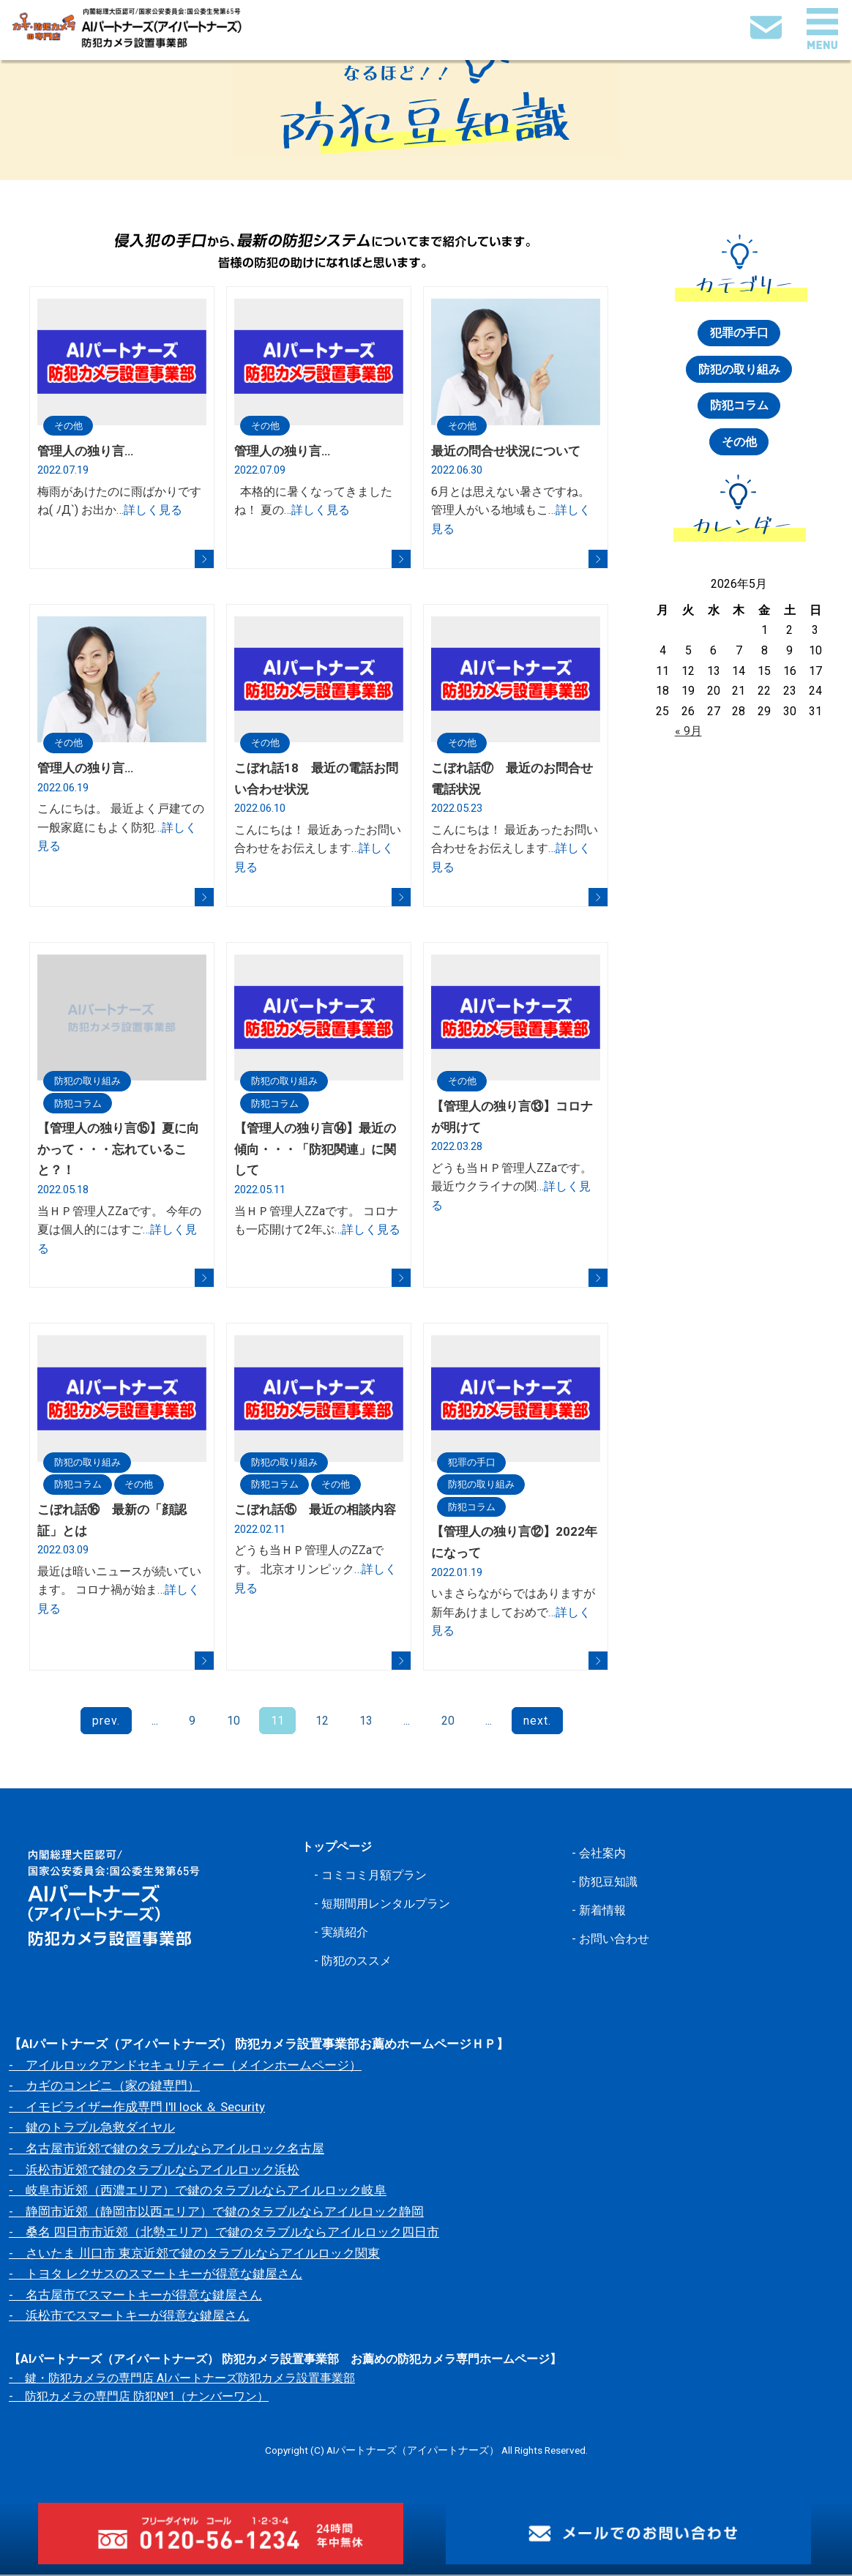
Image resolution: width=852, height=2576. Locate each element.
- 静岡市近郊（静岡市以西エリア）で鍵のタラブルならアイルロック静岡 (216, 2213)
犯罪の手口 (473, 1462)
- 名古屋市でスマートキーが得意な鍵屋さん (135, 2296)
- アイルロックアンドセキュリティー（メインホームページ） (185, 2066)
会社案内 (604, 1854)
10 (234, 1722)
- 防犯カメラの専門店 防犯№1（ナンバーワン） (139, 2398)
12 (322, 1722)
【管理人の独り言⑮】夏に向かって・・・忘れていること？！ (118, 1150)
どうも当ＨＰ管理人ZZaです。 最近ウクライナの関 (511, 1187)
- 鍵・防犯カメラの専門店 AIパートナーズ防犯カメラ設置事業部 (182, 2379)
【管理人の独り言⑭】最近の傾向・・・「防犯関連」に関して (315, 1150)
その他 (69, 425)
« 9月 (688, 732)
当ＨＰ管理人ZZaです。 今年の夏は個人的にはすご (119, 1230)
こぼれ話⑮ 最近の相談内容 (315, 1511)
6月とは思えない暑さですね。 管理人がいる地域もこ (511, 510)
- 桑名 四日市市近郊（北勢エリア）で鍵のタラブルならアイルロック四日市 (224, 2233)
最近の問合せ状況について (505, 451)
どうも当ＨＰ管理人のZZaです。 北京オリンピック (315, 1570)
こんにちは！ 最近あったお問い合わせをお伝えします (317, 848)
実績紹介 (346, 1933)
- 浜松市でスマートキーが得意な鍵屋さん (129, 2317)
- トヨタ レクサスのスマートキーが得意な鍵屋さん (155, 2275)
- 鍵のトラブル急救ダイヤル (92, 2129)
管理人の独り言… (85, 451)
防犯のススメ (358, 1961)
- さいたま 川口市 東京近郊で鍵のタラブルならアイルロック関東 (194, 2254)
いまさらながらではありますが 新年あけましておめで (513, 1613)
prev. (108, 1722)
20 (447, 1722)
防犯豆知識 (610, 1882)
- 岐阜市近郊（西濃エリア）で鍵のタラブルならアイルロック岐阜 (197, 2191)
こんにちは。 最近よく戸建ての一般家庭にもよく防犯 (120, 828)
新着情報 (604, 1910)
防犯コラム (79, 1104)
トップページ (339, 1848)
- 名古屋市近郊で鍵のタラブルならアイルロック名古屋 (166, 2150)
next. (536, 1722)
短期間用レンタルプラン (389, 1904)
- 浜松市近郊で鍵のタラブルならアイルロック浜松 (154, 2171)
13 (366, 1722)
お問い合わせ (616, 1939)
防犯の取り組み (90, 1081)
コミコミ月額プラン (377, 1876)
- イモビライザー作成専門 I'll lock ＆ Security (137, 2108)
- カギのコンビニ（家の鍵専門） (104, 2087)
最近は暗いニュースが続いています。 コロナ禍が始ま (119, 1591)
